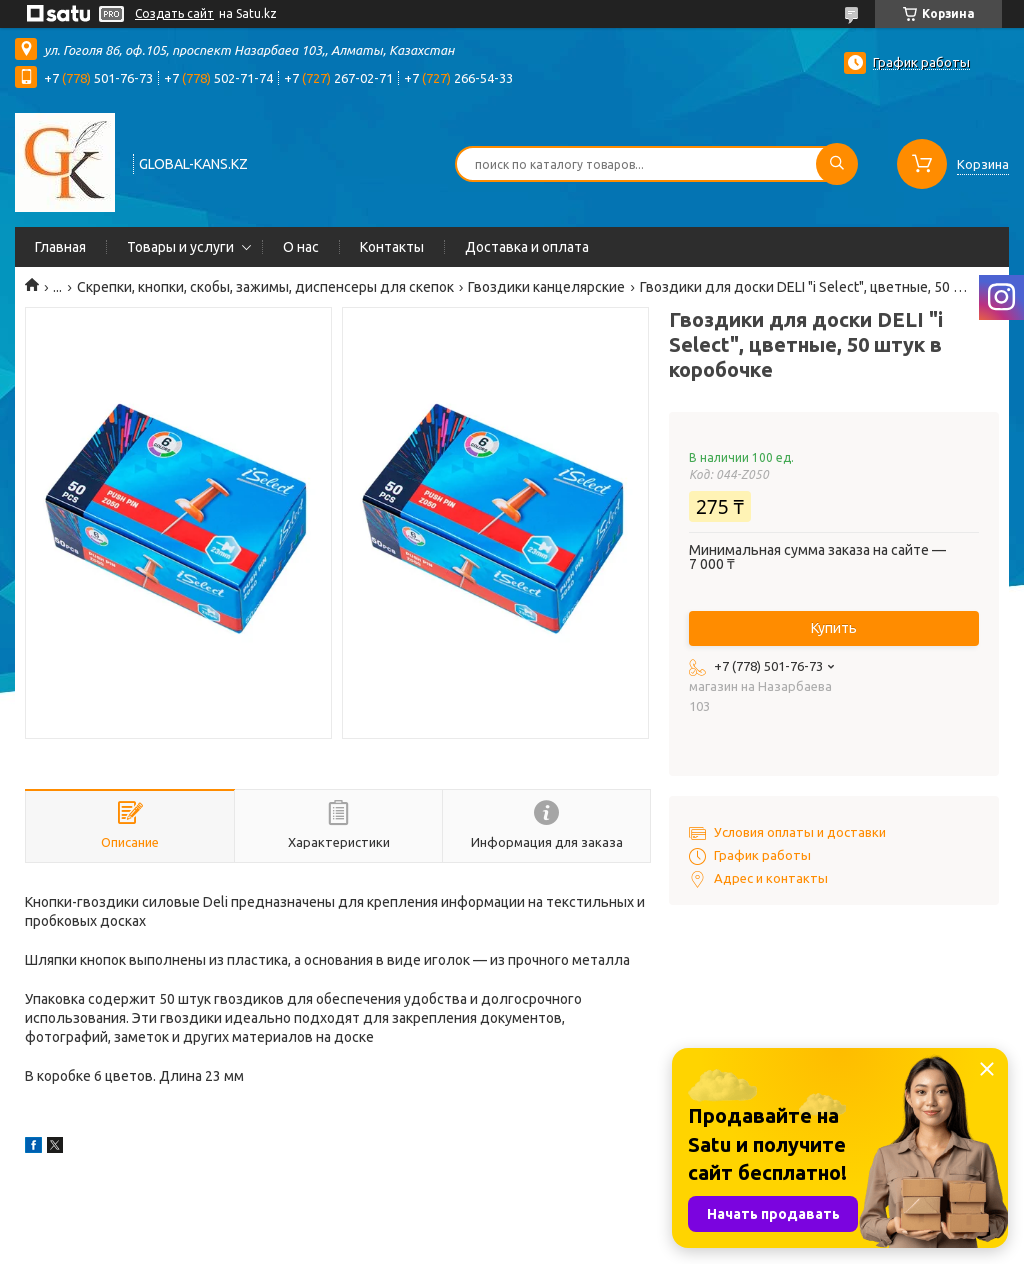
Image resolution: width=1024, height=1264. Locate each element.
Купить (834, 628)
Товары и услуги (180, 247)
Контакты (392, 247)
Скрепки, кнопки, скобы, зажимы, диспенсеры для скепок (265, 287)
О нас (301, 247)
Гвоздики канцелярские (546, 287)
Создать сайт (174, 13)
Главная (60, 247)
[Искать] (837, 164)
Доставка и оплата (527, 247)
